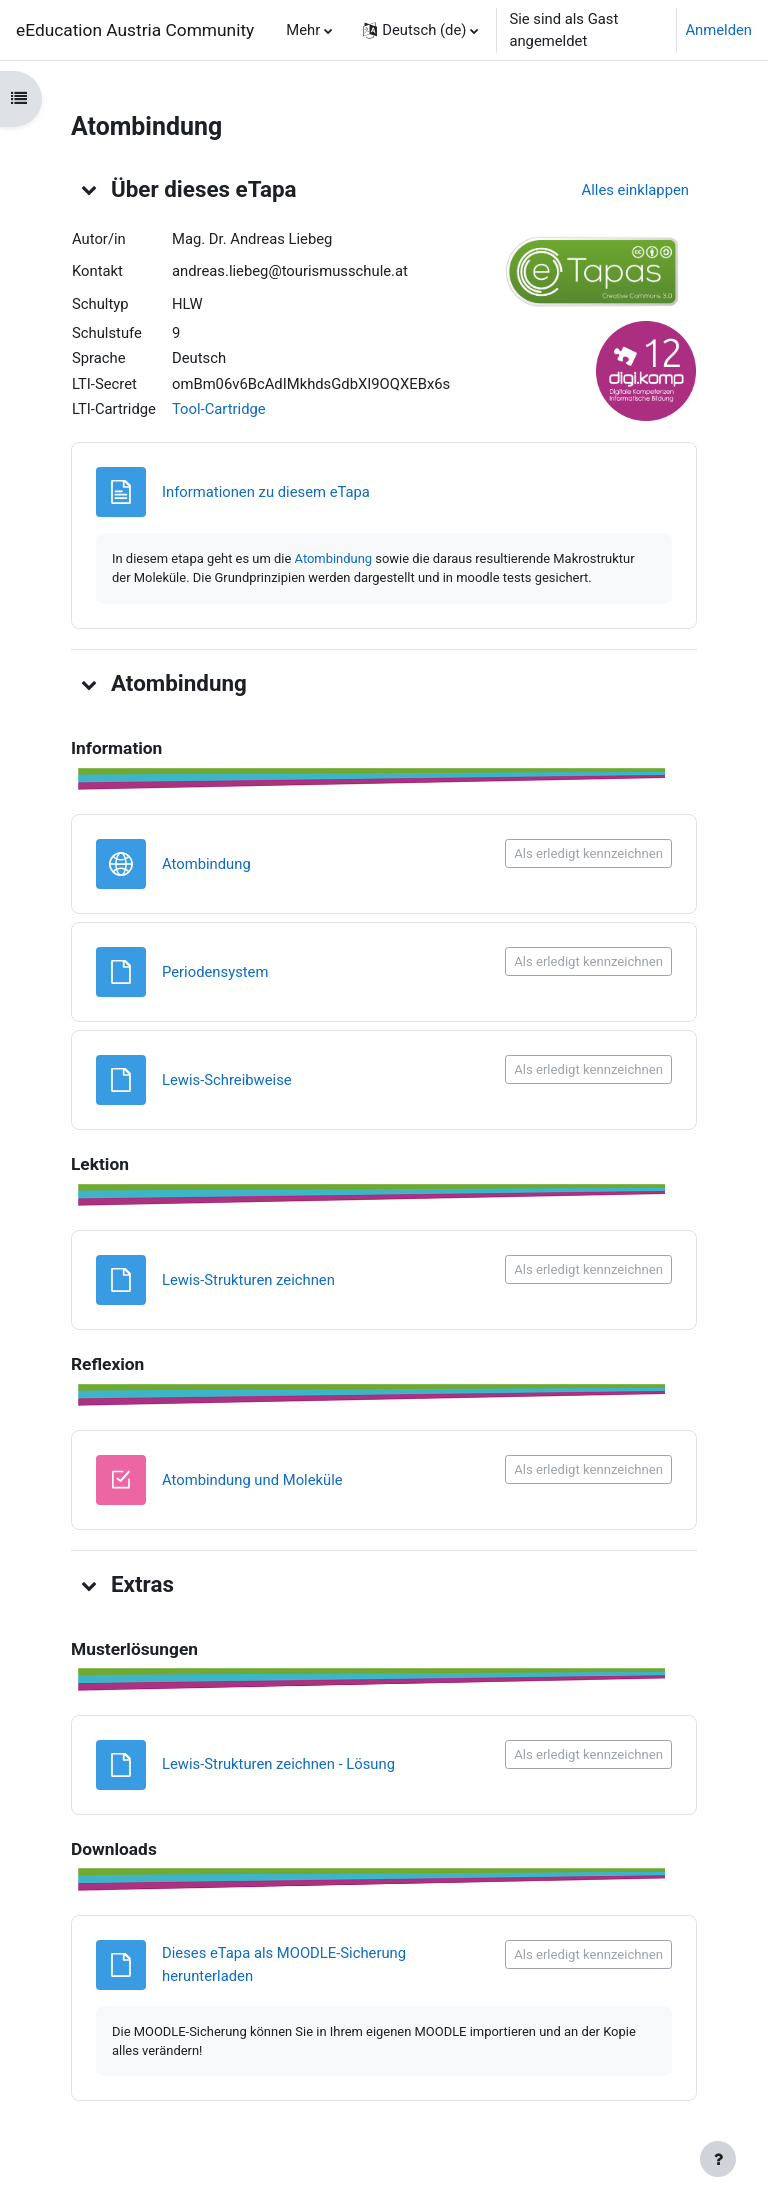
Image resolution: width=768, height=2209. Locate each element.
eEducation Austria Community (135, 30)
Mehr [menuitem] (303, 30)
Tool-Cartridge (219, 409)
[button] (420, 30)
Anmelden (718, 30)
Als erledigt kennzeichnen (588, 853)
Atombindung (334, 558)
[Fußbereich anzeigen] (718, 2159)
